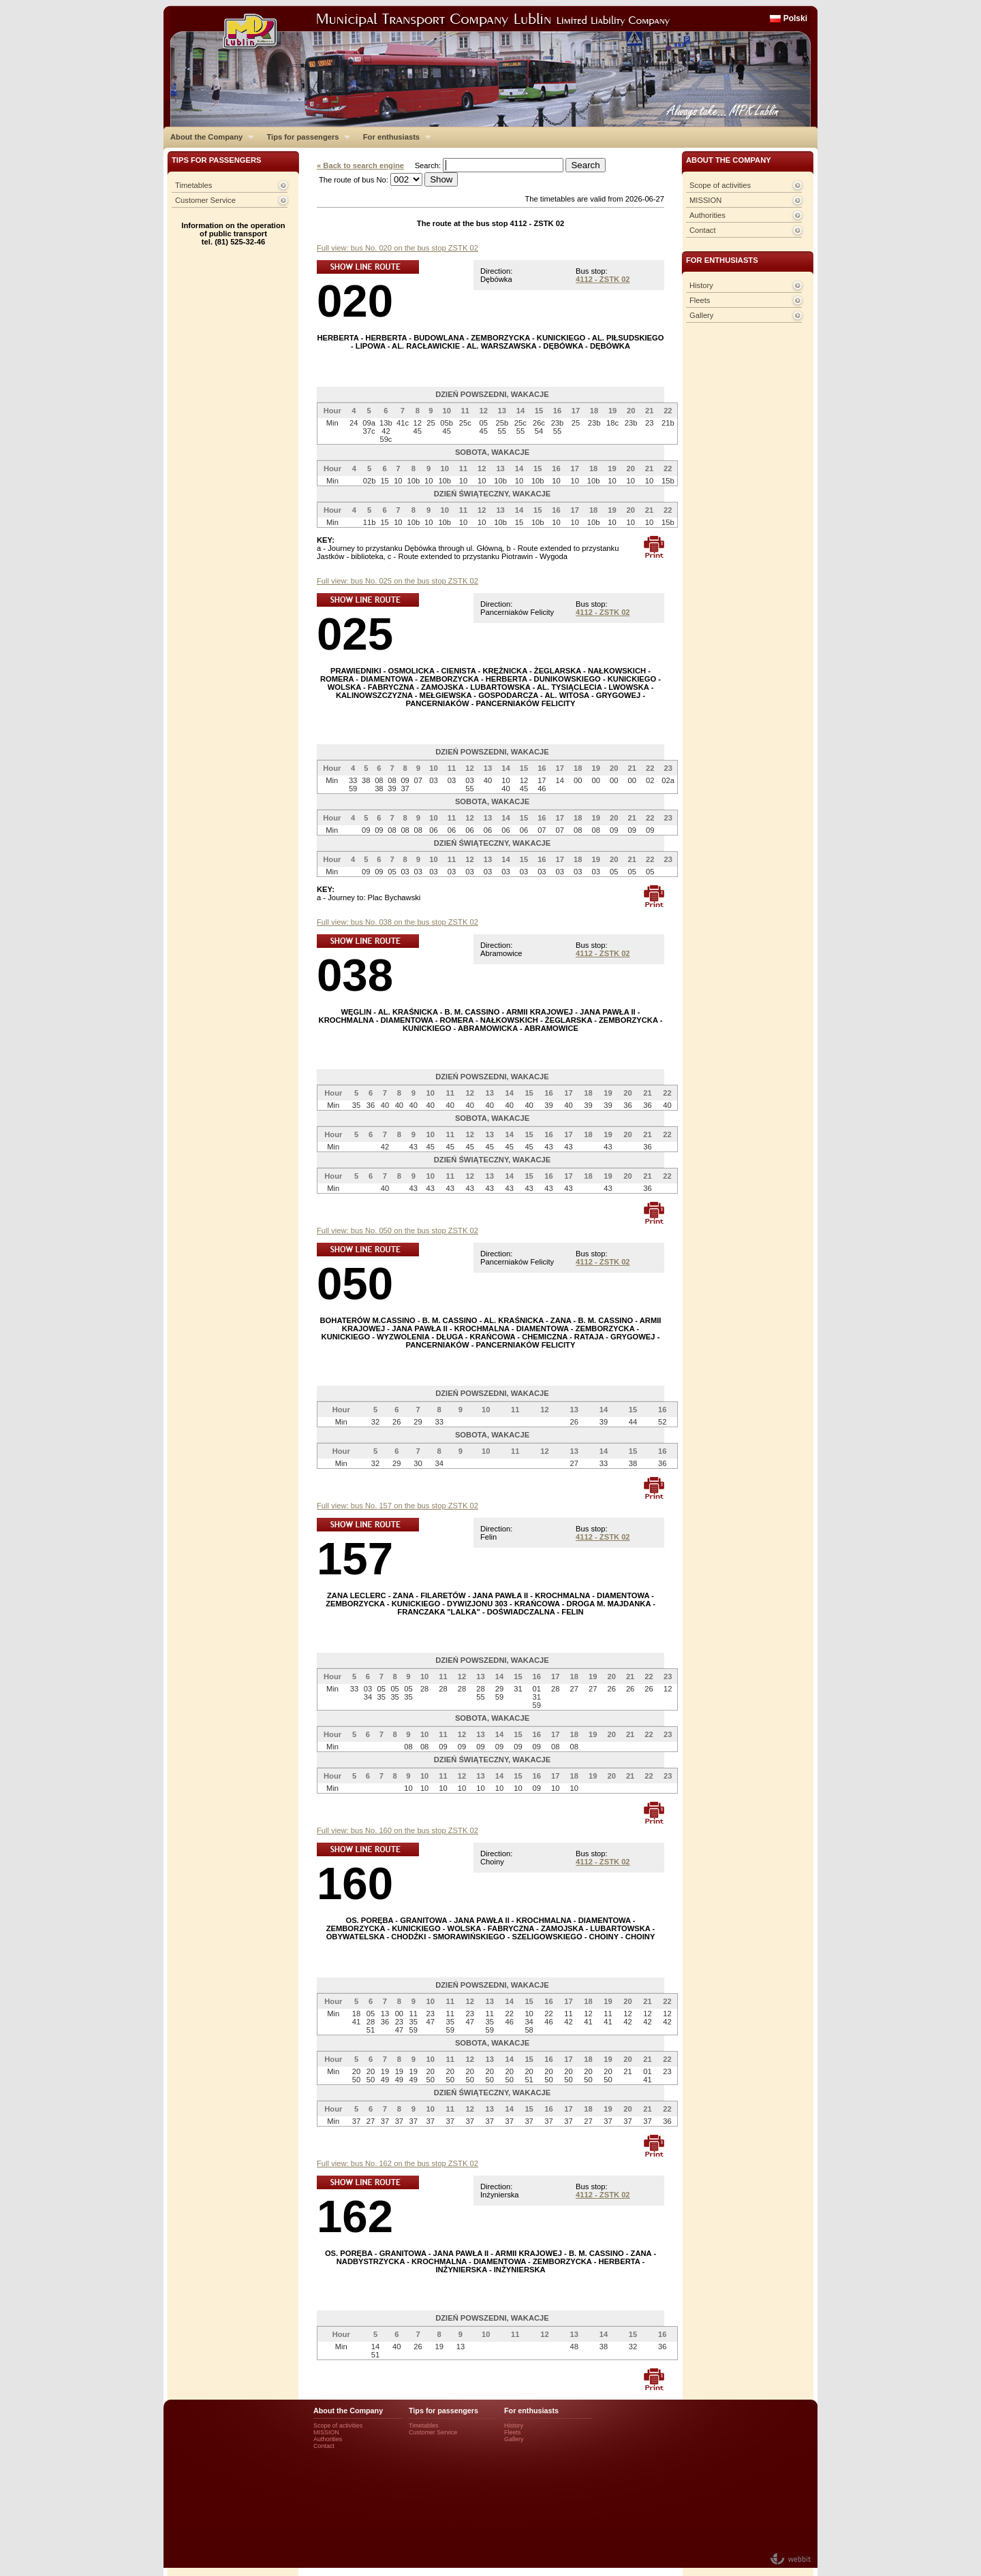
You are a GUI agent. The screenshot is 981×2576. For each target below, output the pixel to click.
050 (355, 1283)
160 (355, 1883)
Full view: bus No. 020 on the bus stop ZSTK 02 (397, 248)
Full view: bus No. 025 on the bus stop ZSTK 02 (397, 581)
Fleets (699, 300)
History (701, 285)
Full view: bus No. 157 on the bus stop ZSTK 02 (397, 1505)
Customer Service (205, 200)
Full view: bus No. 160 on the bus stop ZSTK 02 (397, 1830)
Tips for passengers (305, 137)
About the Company (209, 137)
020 (355, 300)
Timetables (193, 185)
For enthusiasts (393, 137)
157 (355, 1558)
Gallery (701, 315)
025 (355, 633)
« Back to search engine (360, 165)
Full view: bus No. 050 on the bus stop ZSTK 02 (397, 1230)
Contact (702, 230)
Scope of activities (720, 185)
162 (355, 2216)
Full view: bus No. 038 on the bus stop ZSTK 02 (397, 922)
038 (355, 974)
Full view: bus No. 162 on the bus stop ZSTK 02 (397, 2163)
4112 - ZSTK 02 (603, 279)
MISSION (705, 200)
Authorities (707, 215)
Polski (795, 18)
